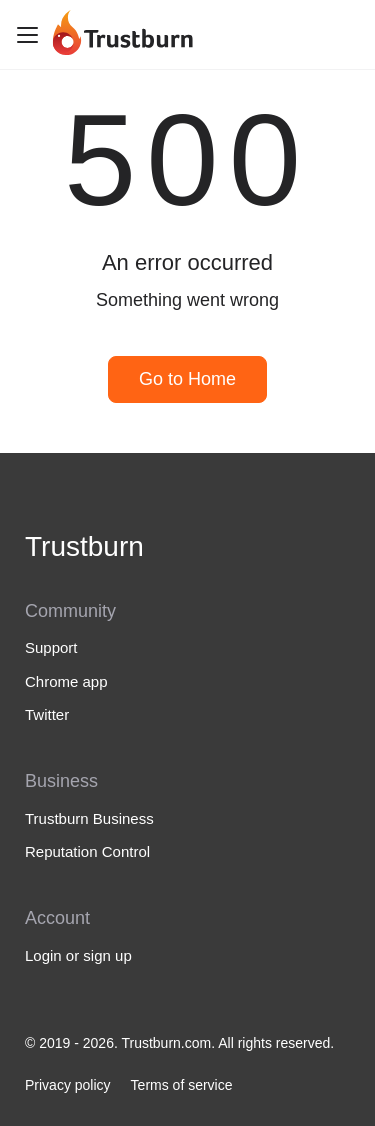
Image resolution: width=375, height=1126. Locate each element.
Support (51, 647)
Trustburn (84, 546)
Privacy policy (68, 1085)
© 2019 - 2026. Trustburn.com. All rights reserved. (179, 1043)
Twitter (47, 714)
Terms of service (182, 1085)
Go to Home (187, 379)
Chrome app (66, 681)
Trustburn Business (89, 818)
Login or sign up (78, 955)
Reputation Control (87, 851)
